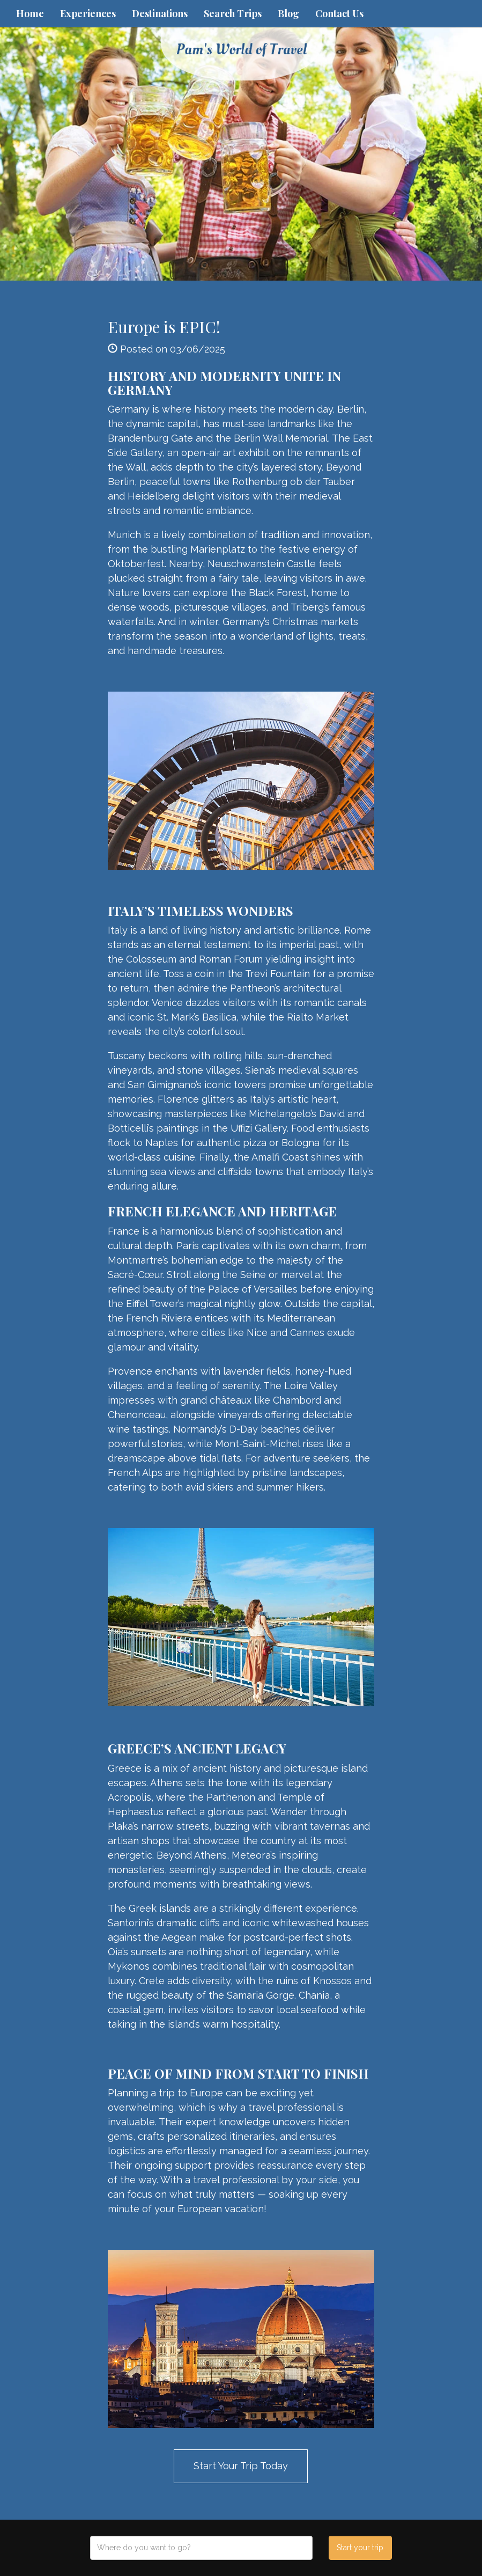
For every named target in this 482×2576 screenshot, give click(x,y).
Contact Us (339, 13)
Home (30, 13)
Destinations (160, 13)
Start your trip (360, 2547)
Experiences (88, 13)
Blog (288, 13)
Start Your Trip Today (241, 2465)
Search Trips (233, 13)
